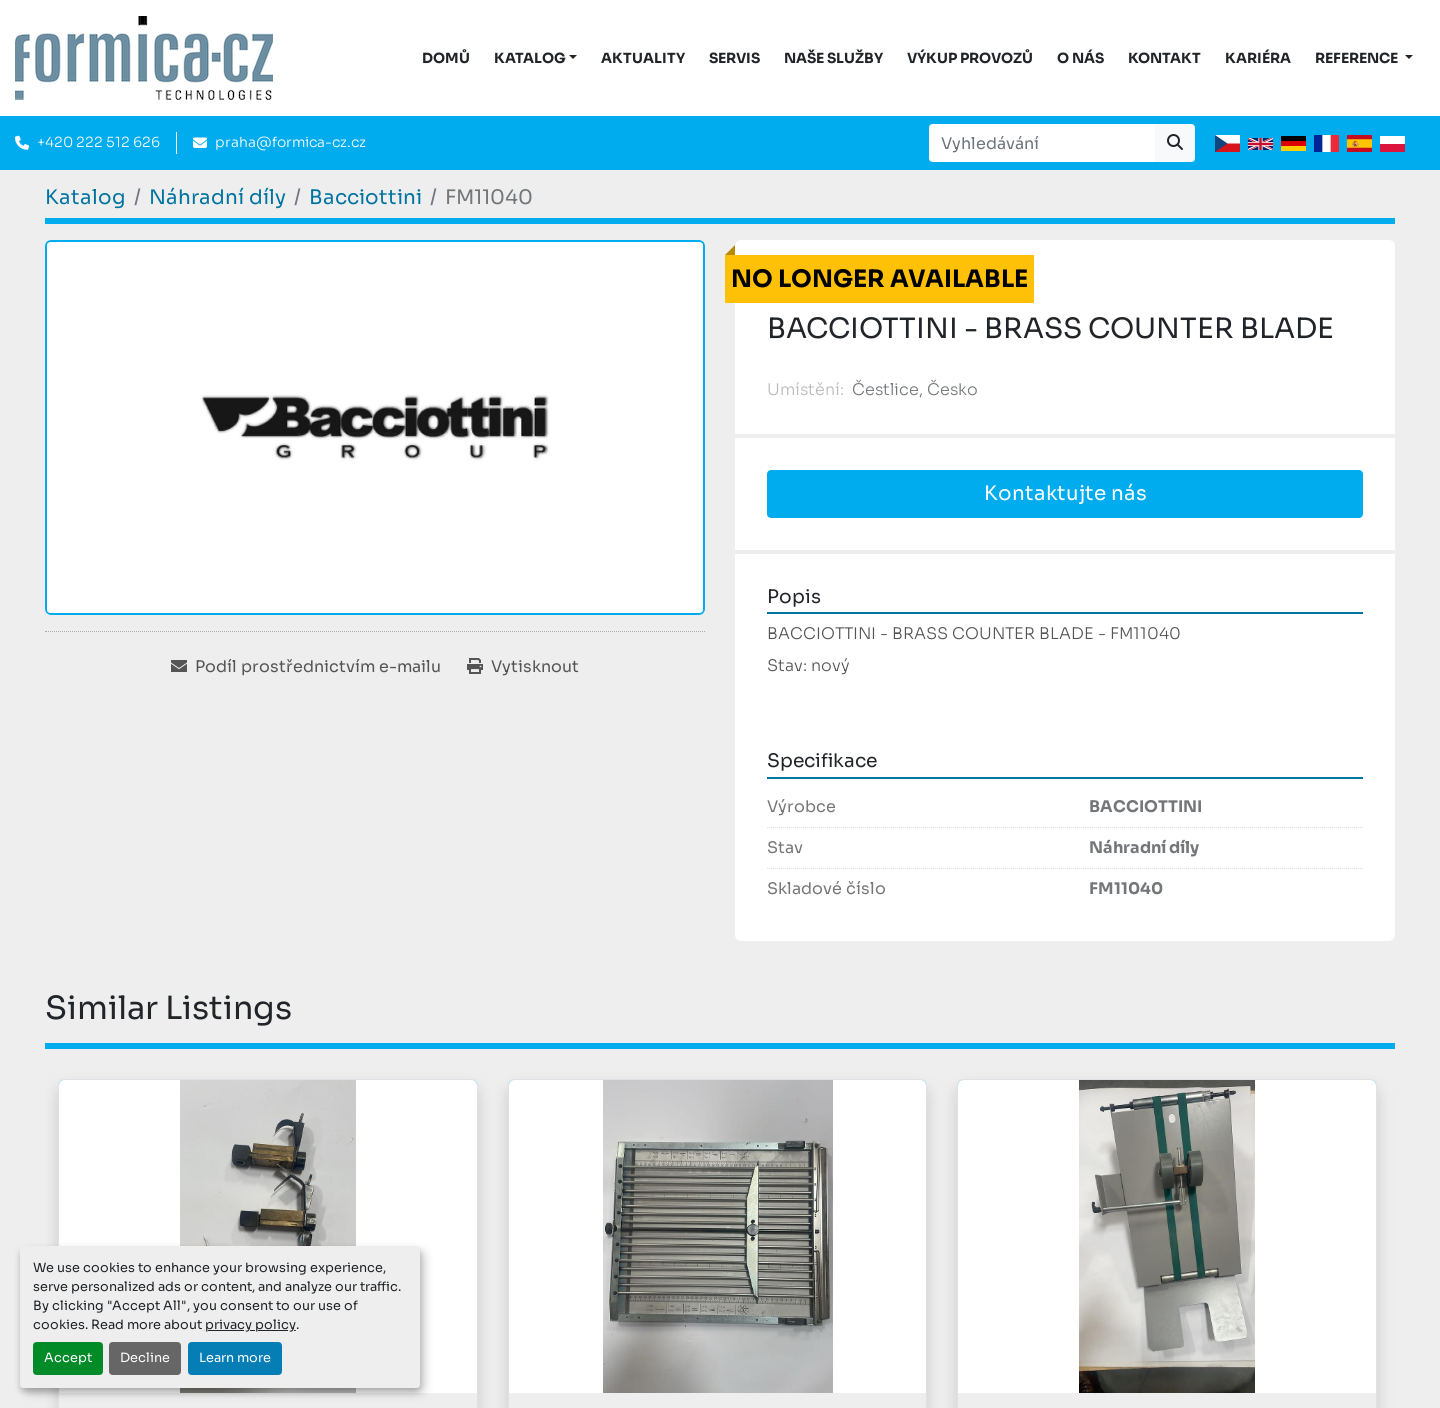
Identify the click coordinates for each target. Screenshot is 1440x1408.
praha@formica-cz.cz (290, 142)
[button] (536, 58)
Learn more (235, 1358)
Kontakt (1164, 58)
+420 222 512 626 (98, 142)
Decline (145, 1358)
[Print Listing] (523, 667)
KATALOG (530, 58)
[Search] (1042, 143)
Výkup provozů (970, 58)
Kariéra (1258, 58)
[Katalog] (85, 197)
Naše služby (833, 58)
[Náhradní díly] (217, 197)
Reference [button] (1358, 58)
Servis (734, 58)
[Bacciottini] (365, 197)
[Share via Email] (306, 667)
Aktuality (643, 58)
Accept (68, 1358)
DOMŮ (446, 58)
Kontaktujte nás (1065, 493)
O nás (1080, 58)
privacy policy (250, 1325)
